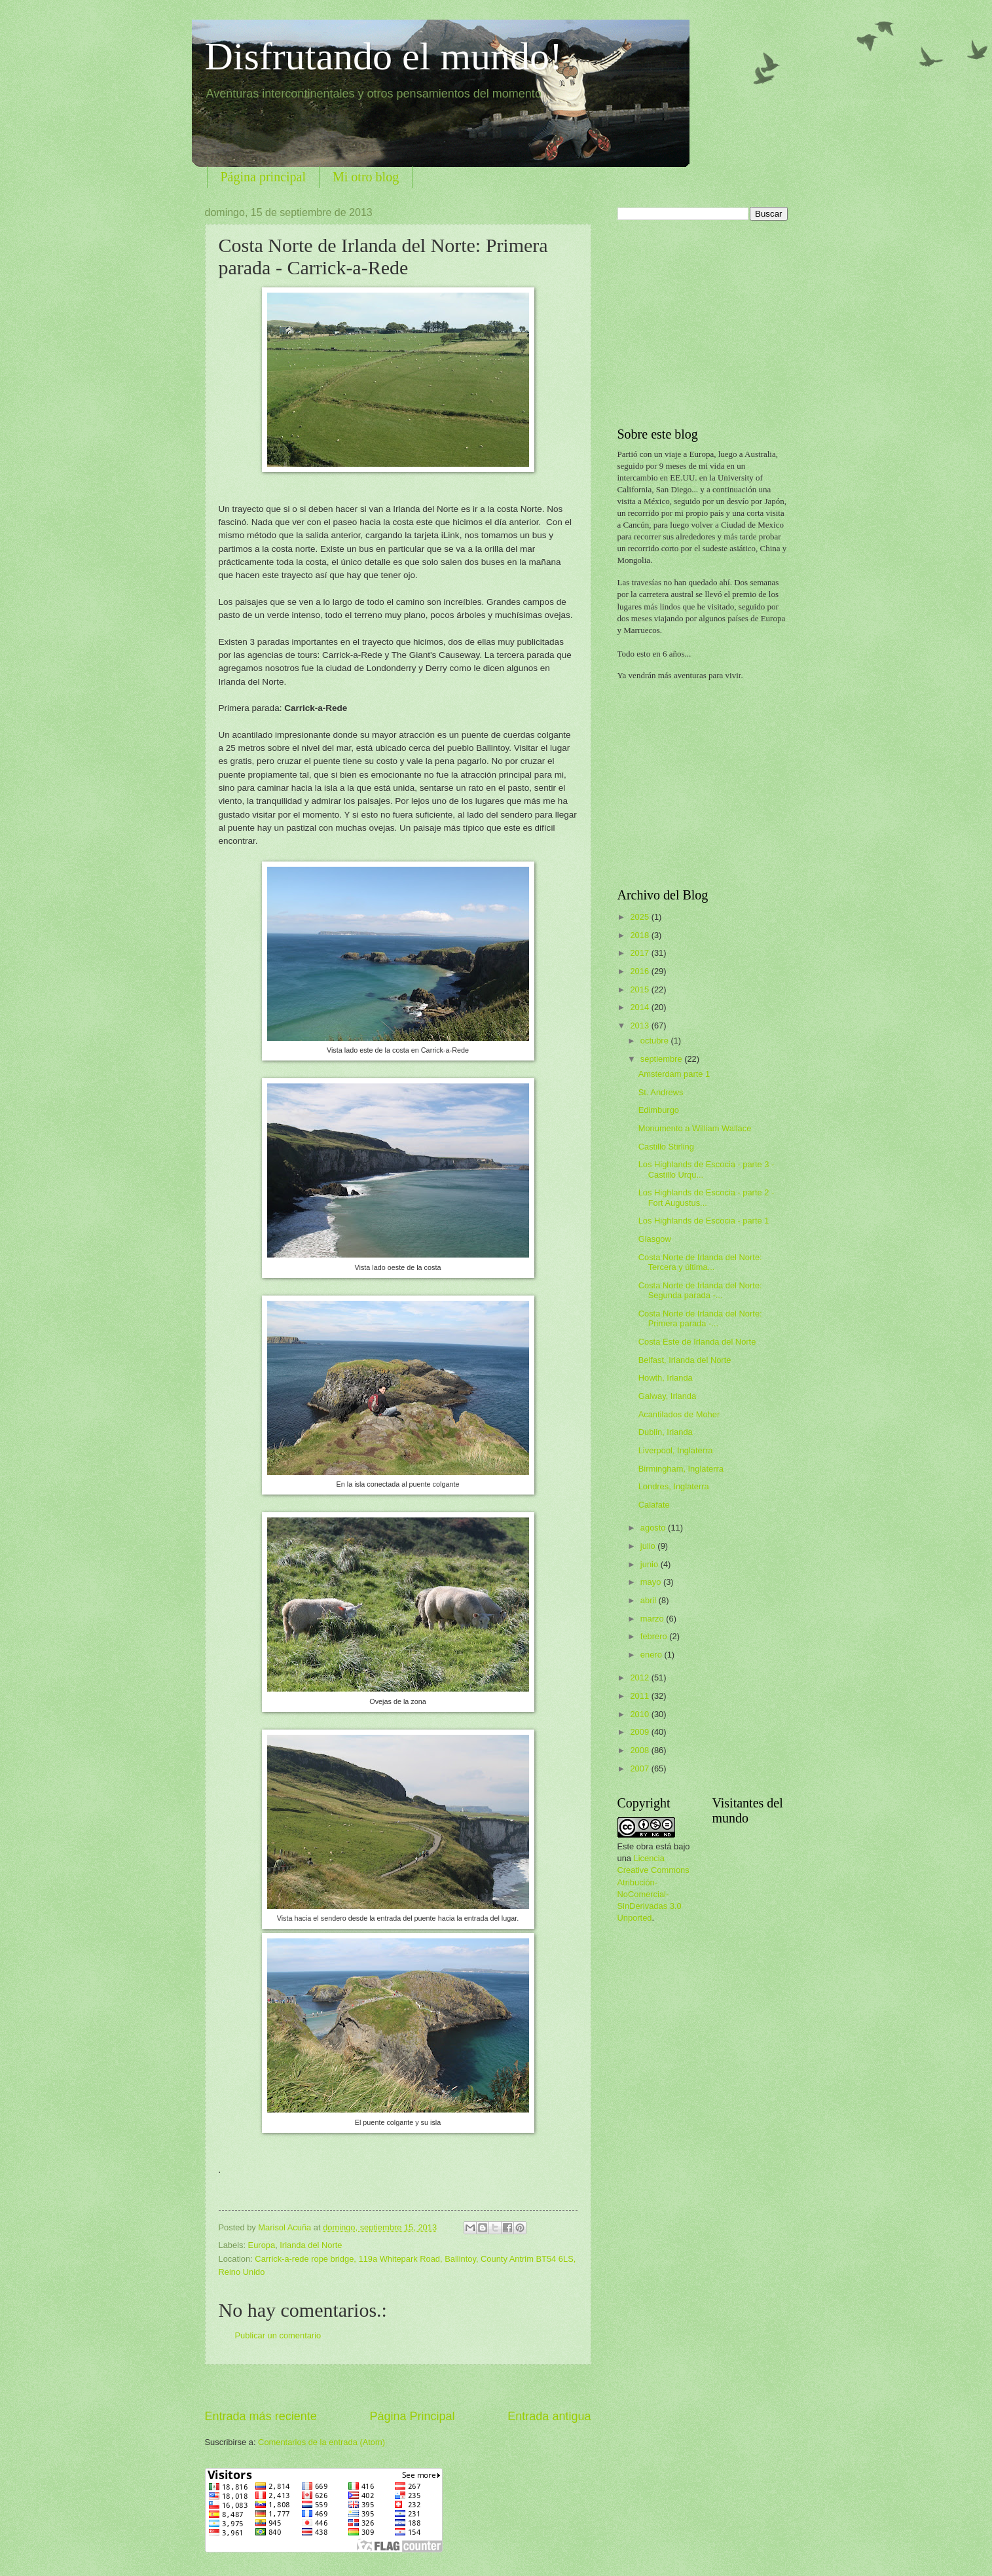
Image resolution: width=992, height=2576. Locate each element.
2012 (640, 1677)
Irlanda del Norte (311, 2245)
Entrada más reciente (261, 2416)
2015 (640, 989)
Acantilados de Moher (679, 1414)
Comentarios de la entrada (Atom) (321, 2442)
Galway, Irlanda (667, 1396)
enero (652, 1655)
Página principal (263, 177)
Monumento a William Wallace (695, 1128)
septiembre (662, 1059)
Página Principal (411, 2416)
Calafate (654, 1505)
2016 (640, 971)
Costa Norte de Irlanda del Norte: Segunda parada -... (700, 1290)
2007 (640, 1768)
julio (648, 1546)
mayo (651, 1582)
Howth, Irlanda (665, 1378)
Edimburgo (658, 1110)
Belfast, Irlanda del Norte (684, 1360)
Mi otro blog (366, 177)
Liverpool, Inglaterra (675, 1450)
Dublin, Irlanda (665, 1432)
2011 (640, 1696)
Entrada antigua (549, 2416)
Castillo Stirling (666, 1147)
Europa (262, 2245)
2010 (640, 1714)
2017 (640, 953)
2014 (640, 1007)
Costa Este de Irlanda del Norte (697, 1342)
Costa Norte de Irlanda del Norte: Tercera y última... (700, 1262)
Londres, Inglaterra (673, 1486)
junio (650, 1564)
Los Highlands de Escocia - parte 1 (703, 1220)
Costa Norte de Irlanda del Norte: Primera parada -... (700, 1318)
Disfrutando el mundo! (384, 56)
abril (649, 1600)
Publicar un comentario (278, 2335)
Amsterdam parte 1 (674, 1074)
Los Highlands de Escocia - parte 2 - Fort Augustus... (706, 1197)
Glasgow (654, 1239)
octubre (655, 1040)
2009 (640, 1732)
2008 (640, 1750)
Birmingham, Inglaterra (681, 1469)
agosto (654, 1528)
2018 (640, 935)
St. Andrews (661, 1092)
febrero (654, 1636)
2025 (640, 917)
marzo (653, 1619)
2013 (640, 1025)
